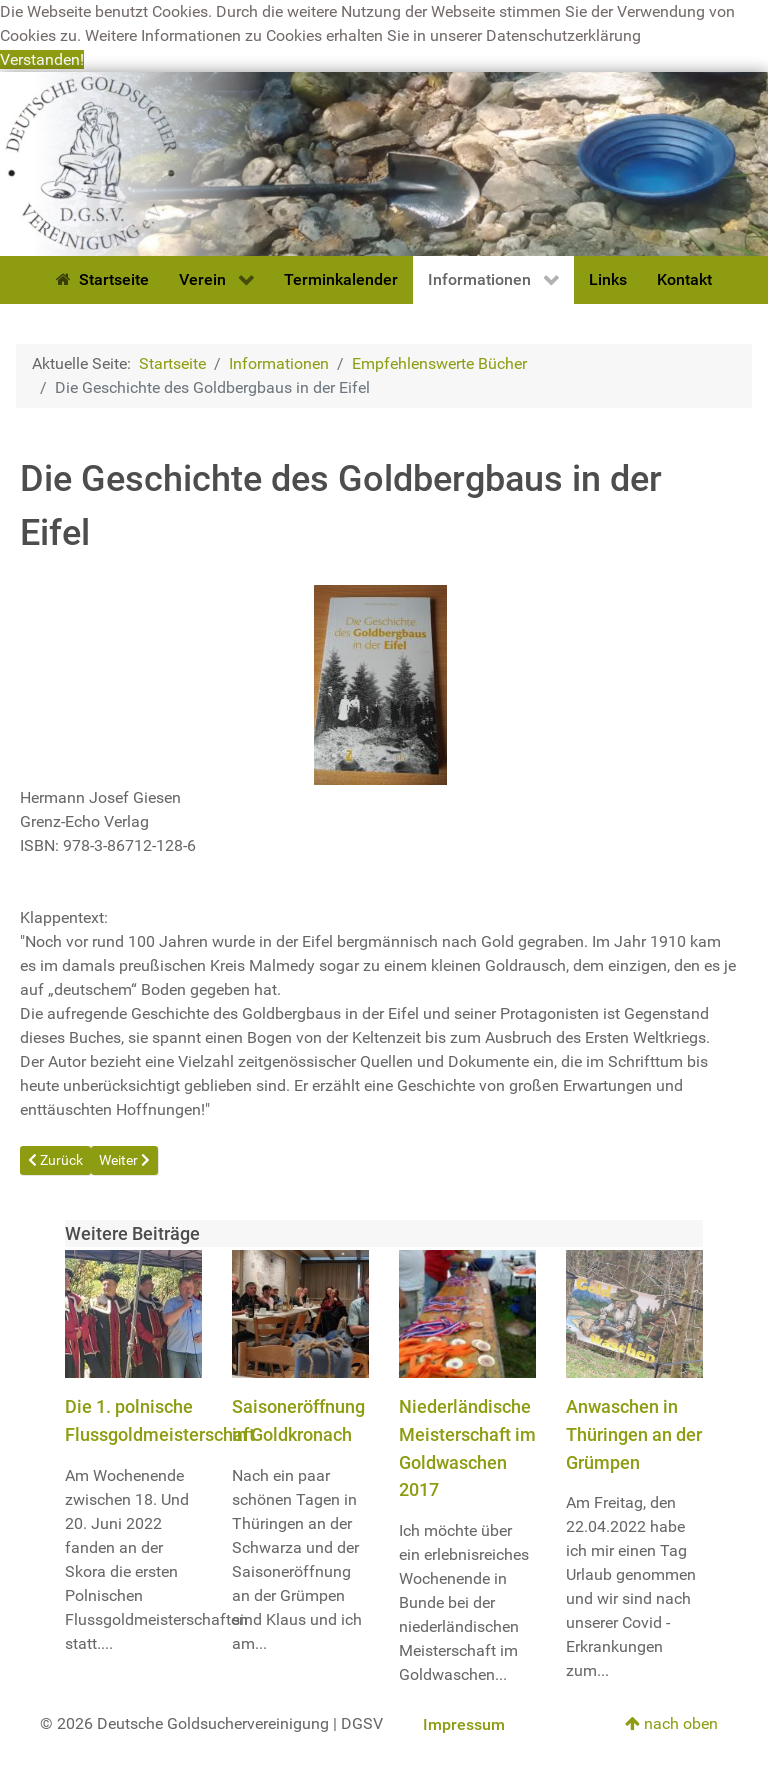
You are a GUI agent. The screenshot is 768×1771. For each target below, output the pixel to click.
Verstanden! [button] (42, 59)
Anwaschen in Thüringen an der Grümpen (634, 1434)
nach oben (671, 1723)
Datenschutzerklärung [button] (563, 35)
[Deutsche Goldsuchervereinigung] (384, 162)
